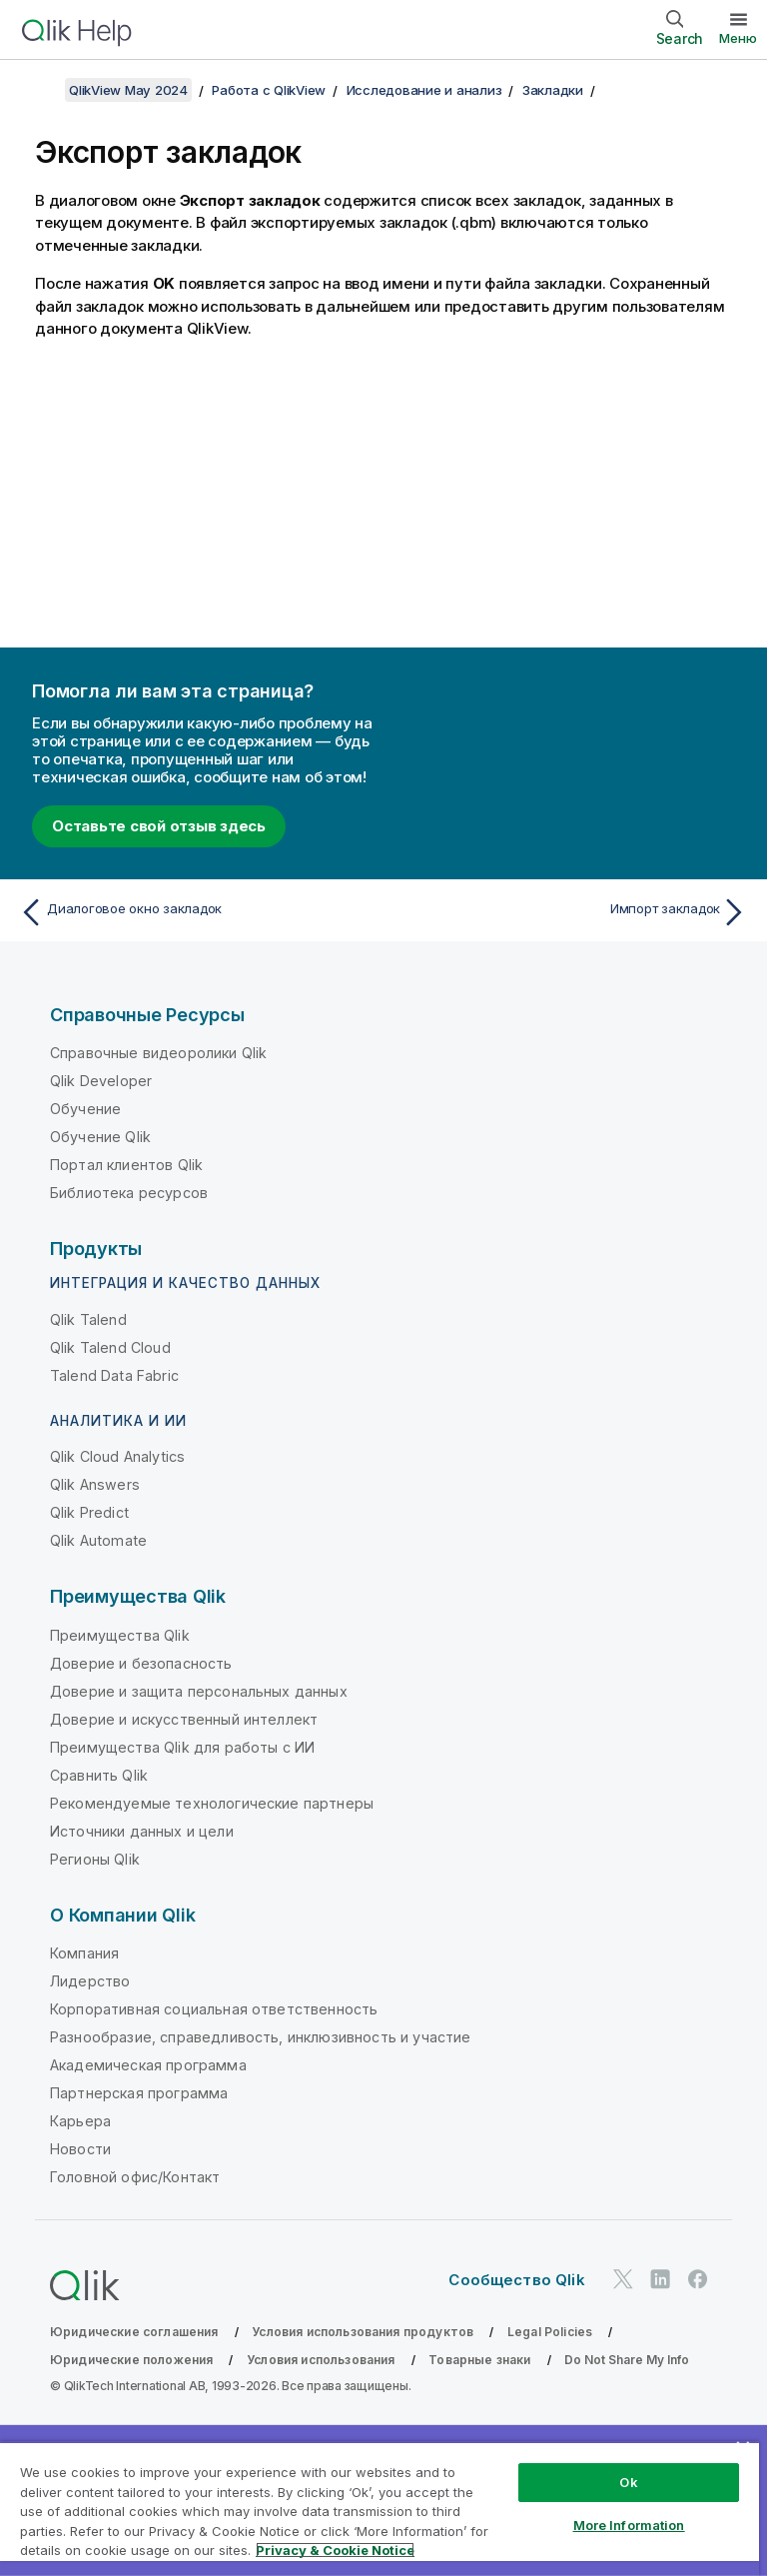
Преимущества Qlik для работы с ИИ (182, 1747)
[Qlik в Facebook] (698, 2278)
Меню (738, 38)
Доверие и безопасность (141, 1663)
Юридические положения (131, 2359)
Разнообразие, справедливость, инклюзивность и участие (260, 2036)
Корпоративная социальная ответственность (214, 2008)
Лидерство (90, 1980)
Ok (628, 2482)
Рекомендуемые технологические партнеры (212, 1803)
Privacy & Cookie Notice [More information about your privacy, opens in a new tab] (335, 2550)
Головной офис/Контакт (135, 2176)
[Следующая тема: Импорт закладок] (571, 912)
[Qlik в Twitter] (623, 2278)
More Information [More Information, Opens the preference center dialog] (629, 2525)
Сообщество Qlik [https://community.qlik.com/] (516, 2279)
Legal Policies (549, 2331)
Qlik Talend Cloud (110, 1347)
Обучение (85, 1108)
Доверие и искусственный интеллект (184, 1719)
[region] (379, 2508)
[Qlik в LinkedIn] (660, 2278)
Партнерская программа (139, 2092)
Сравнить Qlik (99, 1775)
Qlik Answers (95, 1484)
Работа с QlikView (269, 90)
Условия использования (320, 2359)
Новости (80, 2148)
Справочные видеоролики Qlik (158, 1052)
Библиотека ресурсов (129, 1192)
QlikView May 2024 (128, 90)
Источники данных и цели (142, 1831)
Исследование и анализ (424, 90)
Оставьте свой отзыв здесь (159, 825)
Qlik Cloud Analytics (117, 1456)
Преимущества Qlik (120, 1635)
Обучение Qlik (100, 1136)
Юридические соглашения (134, 2331)
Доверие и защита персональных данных (199, 1691)
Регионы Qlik (95, 1859)
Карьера (80, 2120)
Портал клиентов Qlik (126, 1164)
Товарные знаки (479, 2359)
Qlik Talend (88, 1319)
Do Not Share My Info (626, 2359)
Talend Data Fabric (114, 1375)
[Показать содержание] (40, 90)
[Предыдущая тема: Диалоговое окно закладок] (196, 912)
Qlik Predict (89, 1512)
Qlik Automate (98, 1540)
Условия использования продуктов (362, 2331)
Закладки (552, 90)
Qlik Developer (101, 1080)
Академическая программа (148, 2064)
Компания (84, 1952)
